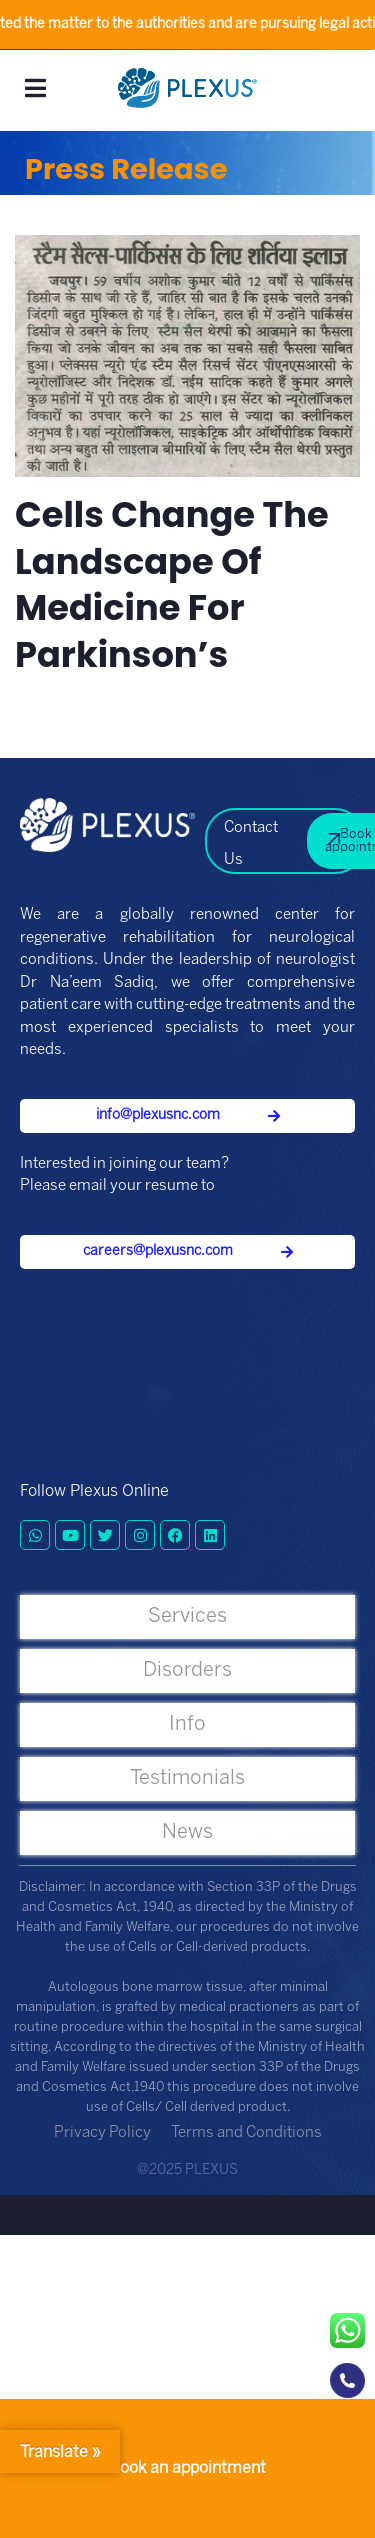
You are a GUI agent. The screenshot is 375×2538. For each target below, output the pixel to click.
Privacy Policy (102, 2133)
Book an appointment (187, 2468)
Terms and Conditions (246, 2133)
